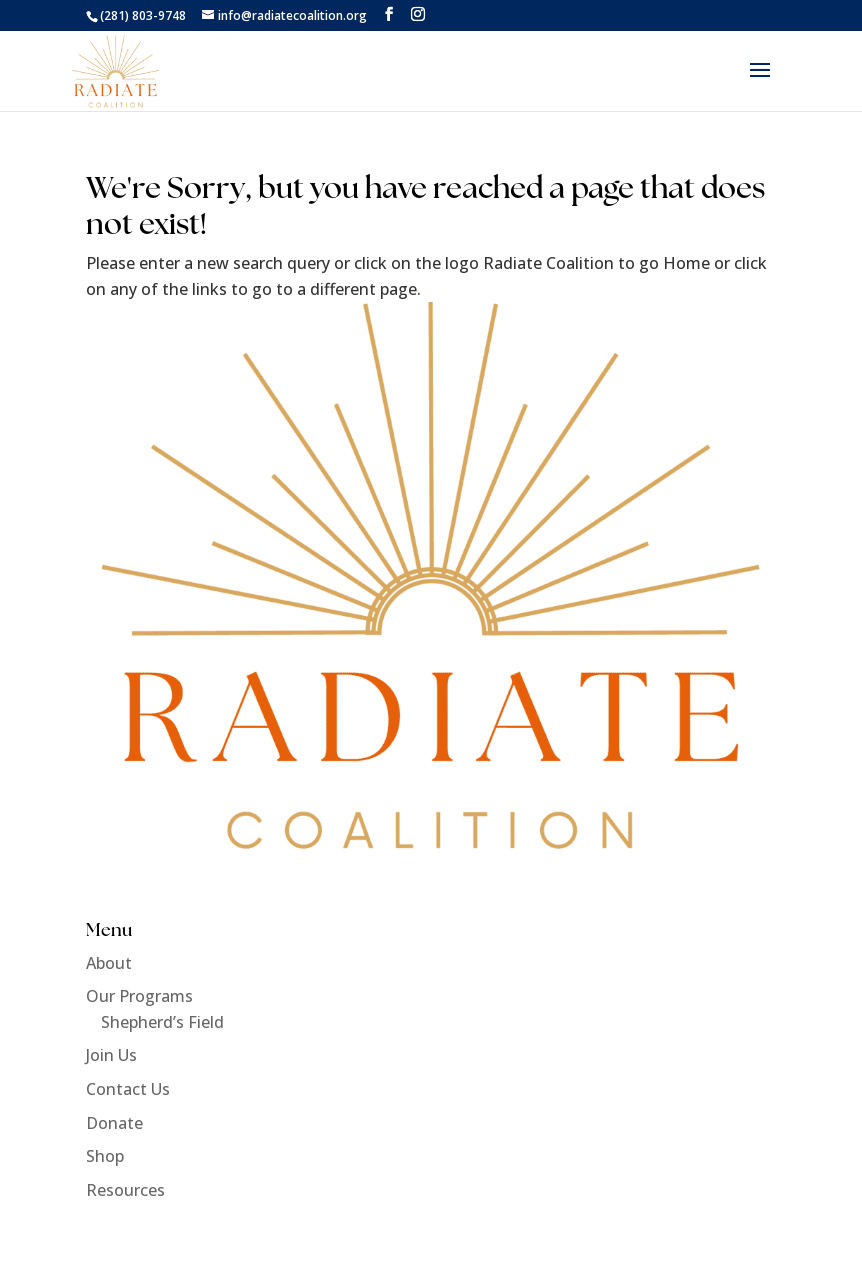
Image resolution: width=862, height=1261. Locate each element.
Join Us (111, 1055)
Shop (105, 1156)
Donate (114, 1123)
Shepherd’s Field (162, 1022)
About (109, 963)
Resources (125, 1190)
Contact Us (128, 1089)
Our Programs (139, 996)
